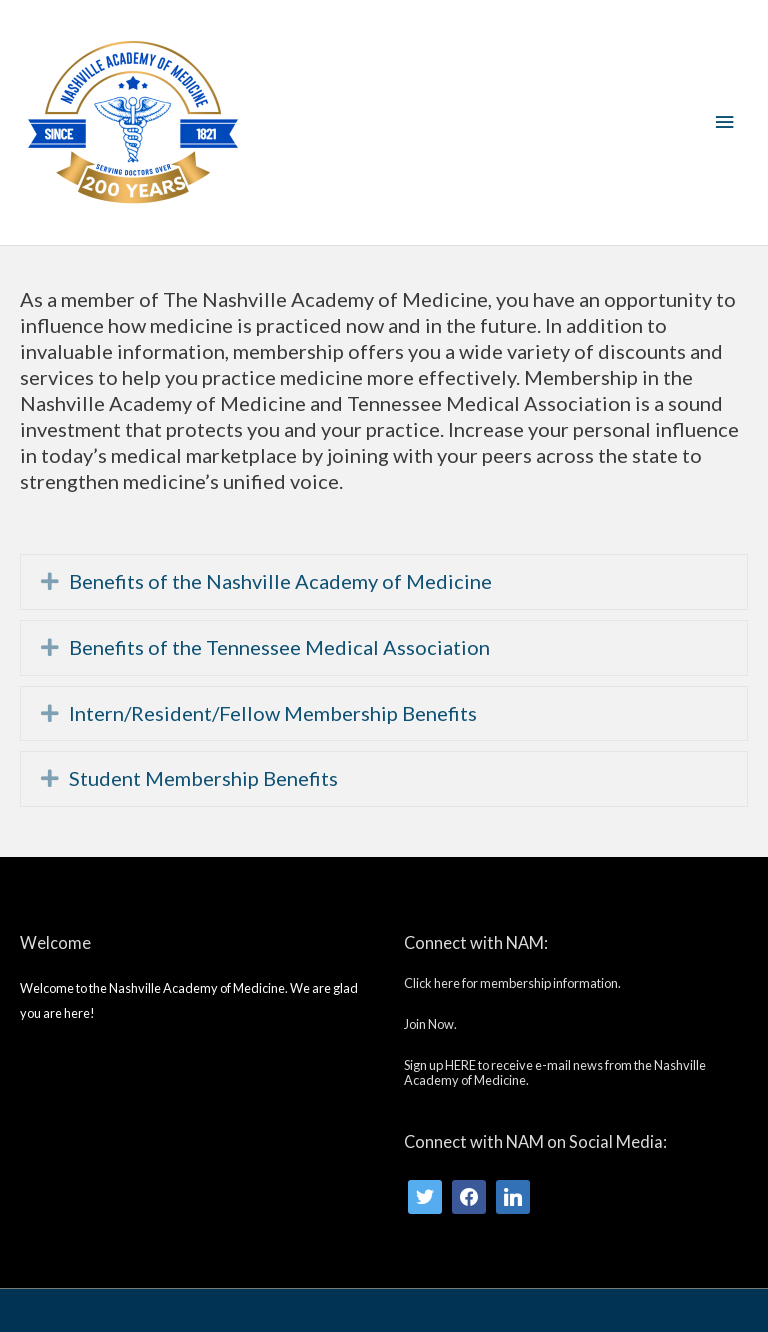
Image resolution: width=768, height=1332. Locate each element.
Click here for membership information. (512, 983)
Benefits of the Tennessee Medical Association (279, 647)
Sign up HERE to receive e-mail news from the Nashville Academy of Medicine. (555, 1072)
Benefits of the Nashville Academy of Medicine (280, 581)
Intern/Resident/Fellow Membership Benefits (273, 713)
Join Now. (430, 1024)
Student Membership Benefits (203, 778)
